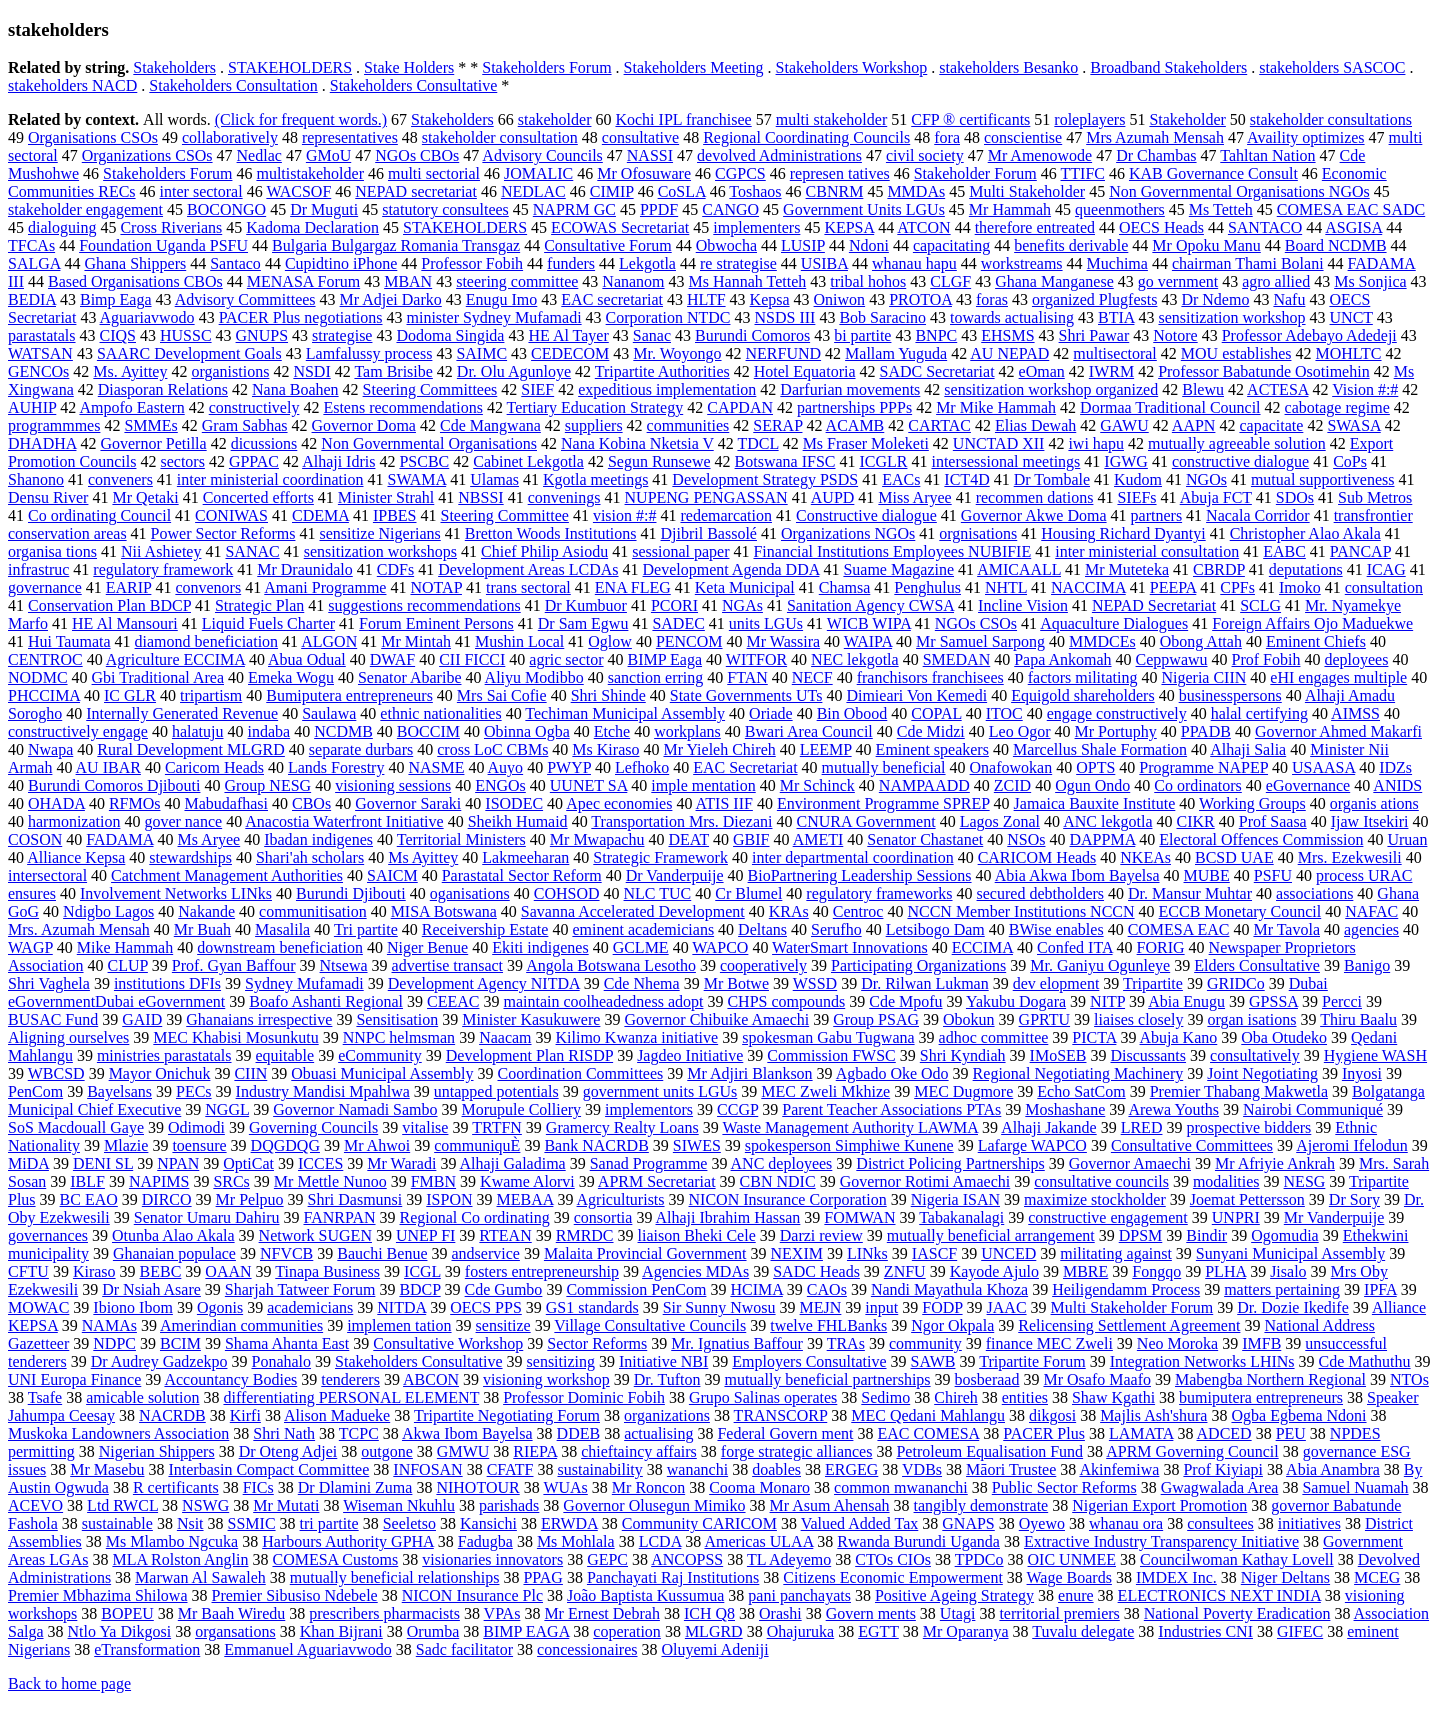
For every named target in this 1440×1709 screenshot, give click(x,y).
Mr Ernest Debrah (602, 1613)
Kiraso (94, 1271)
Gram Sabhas (245, 425)
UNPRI (1236, 1217)
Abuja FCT (1216, 497)
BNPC (936, 335)
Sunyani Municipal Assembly (1290, 1253)
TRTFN (497, 1127)
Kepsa (770, 299)
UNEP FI (425, 1235)
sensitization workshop (1231, 317)
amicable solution (142, 1397)
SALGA (34, 263)
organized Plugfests (1094, 299)
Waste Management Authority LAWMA (850, 1127)
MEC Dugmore (963, 1091)
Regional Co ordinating (475, 1217)
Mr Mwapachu (597, 839)
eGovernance (1308, 785)
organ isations (1251, 1019)
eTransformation (147, 1649)
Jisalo (1288, 1271)
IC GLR (130, 695)
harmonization (74, 821)
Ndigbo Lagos (108, 911)
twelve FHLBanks (828, 1325)
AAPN (1194, 425)
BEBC (161, 1271)
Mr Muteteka (1127, 569)
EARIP (129, 587)
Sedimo (885, 1397)
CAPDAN (740, 407)
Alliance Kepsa (76, 857)
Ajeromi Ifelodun (1352, 1145)
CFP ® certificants (970, 119)
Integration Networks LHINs (1202, 1361)
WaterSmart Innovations (850, 947)
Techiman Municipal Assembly (625, 713)
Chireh (956, 1397)
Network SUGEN (315, 1235)
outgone (387, 1451)
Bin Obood (852, 713)
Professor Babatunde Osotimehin (1264, 371)
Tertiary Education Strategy (595, 407)
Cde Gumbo (504, 1289)
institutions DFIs (167, 983)
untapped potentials (496, 1091)
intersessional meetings (1005, 461)
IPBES (395, 515)
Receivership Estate (485, 929)
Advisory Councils (542, 155)
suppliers (594, 425)
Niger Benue (427, 947)
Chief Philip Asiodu (544, 551)
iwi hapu (1096, 443)
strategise (342, 335)
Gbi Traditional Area (158, 677)
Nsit (190, 1523)
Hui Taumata (69, 641)
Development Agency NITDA (484, 983)
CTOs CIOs (893, 1559)
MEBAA (525, 1199)
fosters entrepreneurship (542, 1271)
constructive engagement (1108, 1217)
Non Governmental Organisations (429, 443)
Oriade (771, 713)
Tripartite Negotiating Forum (507, 1415)
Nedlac (259, 155)
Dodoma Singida (450, 335)
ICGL (422, 1271)
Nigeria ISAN (955, 1199)
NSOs (1026, 839)
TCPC (359, 1433)
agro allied (1276, 281)
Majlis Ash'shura (1153, 1415)
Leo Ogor (1020, 731)
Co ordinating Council (99, 515)
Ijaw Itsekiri (1370, 821)
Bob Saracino (882, 317)
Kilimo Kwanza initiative (637, 1037)
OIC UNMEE (1072, 1559)
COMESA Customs (335, 1559)
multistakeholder (310, 173)
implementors (649, 1109)
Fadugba (485, 1541)
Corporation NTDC (668, 317)
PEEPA (1173, 587)
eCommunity (380, 1055)
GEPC (607, 1559)
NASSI (650, 155)
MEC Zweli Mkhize (825, 1091)
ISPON (449, 1199)
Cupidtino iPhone (341, 263)
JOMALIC (538, 173)
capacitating (951, 245)
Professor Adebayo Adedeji (1309, 335)
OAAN (228, 1271)
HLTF (706, 299)
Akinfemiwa (1119, 1469)
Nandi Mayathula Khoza (949, 1289)
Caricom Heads (214, 767)
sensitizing (561, 1361)
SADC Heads (816, 1271)
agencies (1371, 929)
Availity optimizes (1305, 137)
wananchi (697, 1469)
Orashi (780, 1613)
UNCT (1351, 317)
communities (688, 425)
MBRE (1085, 1271)
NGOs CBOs (417, 155)
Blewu (1203, 389)
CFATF (510, 1469)
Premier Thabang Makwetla (1239, 1091)
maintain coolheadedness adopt (603, 1001)
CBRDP (1219, 569)
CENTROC (45, 659)
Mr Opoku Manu (1206, 245)
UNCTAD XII (999, 443)
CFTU (28, 1271)
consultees (1220, 1523)
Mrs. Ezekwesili (1350, 857)
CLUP (128, 965)
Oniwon (840, 299)
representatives (350, 137)
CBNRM (835, 191)
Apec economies (619, 803)
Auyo (506, 767)
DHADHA (42, 443)
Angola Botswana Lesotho (611, 965)
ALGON (329, 641)
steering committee (517, 281)
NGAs (742, 605)
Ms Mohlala (576, 1541)
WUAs (565, 1487)
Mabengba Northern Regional (1270, 1379)
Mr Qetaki (145, 497)
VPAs (502, 1613)
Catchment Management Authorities (227, 875)
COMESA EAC (1179, 929)
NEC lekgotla (855, 659)
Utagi (958, 1613)
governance (45, 587)
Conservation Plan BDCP (109, 605)
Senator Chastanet (925, 839)
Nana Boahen (295, 389)
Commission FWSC (831, 1055)
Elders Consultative (1257, 965)
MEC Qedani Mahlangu (928, 1415)
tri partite (329, 1523)
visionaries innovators (492, 1559)
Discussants (1148, 1055)
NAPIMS (159, 1181)
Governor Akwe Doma (1034, 515)
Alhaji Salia (1248, 749)
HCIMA (756, 1289)
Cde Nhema (642, 983)
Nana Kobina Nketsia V (637, 443)
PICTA (1094, 1037)
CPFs (1237, 587)
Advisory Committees (245, 299)
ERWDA (569, 1523)
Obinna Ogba (527, 731)
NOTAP (435, 587)
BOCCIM (428, 731)
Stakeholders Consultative (414, 85)
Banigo (1367, 965)
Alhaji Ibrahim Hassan (728, 1217)
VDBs (922, 1469)
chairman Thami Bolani (1248, 263)
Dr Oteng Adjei (288, 1451)
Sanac (652, 335)
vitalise (425, 1127)
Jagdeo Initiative (690, 1055)
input (881, 1307)
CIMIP (612, 191)
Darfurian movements (850, 389)
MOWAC (38, 1307)
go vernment (1178, 281)
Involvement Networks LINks (176, 893)
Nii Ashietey (161, 551)
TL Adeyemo (789, 1559)
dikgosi (1052, 1415)
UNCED (1008, 1253)
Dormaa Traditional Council (1170, 407)
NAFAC (1371, 911)
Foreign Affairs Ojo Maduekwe (1312, 623)
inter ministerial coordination (270, 479)
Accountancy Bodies (230, 1379)
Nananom (633, 281)
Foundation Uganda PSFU (163, 245)
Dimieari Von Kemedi (916, 695)
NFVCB (286, 1253)
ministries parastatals (164, 1055)
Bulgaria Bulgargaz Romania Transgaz (396, 245)
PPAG (542, 1577)
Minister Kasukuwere (531, 1019)
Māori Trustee (1011, 1469)
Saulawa (329, 713)
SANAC (252, 551)
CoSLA (682, 191)
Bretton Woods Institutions (551, 533)
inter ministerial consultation (1147, 551)
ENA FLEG (633, 587)
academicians (310, 1307)
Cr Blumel (748, 893)
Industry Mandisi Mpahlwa (323, 1091)
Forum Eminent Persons (436, 623)
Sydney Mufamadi (304, 983)
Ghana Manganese (1054, 281)
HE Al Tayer (568, 335)
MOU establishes (1236, 353)
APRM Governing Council (1192, 1451)
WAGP (30, 947)
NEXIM (797, 1253)
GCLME (641, 947)
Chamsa (845, 587)
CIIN (250, 1073)
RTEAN (505, 1235)
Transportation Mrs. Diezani (681, 821)
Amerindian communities (241, 1325)
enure (1076, 1595)
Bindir (1206, 1235)
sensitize (503, 1325)
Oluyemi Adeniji (714, 1649)
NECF (812, 677)
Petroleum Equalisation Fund (989, 1451)
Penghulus (927, 587)
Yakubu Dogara (1016, 1001)
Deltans (762, 929)
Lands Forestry (336, 767)
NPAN (178, 1163)
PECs (194, 1091)
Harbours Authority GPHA (348, 1541)
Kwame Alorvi (527, 1181)
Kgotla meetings (595, 479)
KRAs (789, 911)
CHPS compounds (786, 1001)
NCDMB (343, 731)
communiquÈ (477, 1145)
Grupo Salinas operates (763, 1397)
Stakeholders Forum (546, 67)
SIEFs (1136, 497)
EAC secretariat (612, 299)
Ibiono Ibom (133, 1307)
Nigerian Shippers (157, 1451)
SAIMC (481, 353)
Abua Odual (307, 659)
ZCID (1012, 785)
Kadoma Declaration (312, 227)
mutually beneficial (884, 767)
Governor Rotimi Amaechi (925, 1181)
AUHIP (32, 407)
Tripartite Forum (1032, 1361)
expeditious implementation (667, 389)
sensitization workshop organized (1051, 389)
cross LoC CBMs (492, 749)
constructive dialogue (1240, 461)
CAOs (827, 1289)
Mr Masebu (107, 1469)
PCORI (674, 605)
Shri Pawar (1094, 335)
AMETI (818, 839)
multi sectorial (434, 173)
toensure (199, 1145)
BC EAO (89, 1199)
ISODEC (514, 803)
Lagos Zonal (1000, 821)
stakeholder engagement (85, 209)
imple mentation (703, 785)
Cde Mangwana (490, 425)
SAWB (933, 1361)
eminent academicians (643, 929)
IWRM (1111, 371)
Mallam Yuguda (896, 353)
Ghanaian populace (174, 1253)
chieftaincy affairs (639, 1451)
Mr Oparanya (966, 1631)
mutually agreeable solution (1237, 443)
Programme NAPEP (1203, 767)
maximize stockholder (1095, 1199)
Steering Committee (504, 515)
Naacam (505, 1037)
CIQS (118, 335)
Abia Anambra (1333, 1469)
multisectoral (1115, 353)
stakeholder (555, 119)
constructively (254, 407)
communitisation (313, 911)
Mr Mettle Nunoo (330, 1181)
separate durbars (361, 749)
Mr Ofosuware (644, 173)
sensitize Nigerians (379, 533)
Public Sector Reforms (1064, 1487)
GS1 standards (592, 1307)
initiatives (1309, 1523)
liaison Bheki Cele (697, 1235)
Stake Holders (409, 67)
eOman (1042, 371)
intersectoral (47, 875)
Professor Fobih (472, 263)
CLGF (950, 281)
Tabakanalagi (961, 1217)
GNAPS (968, 1523)
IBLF (87, 1181)
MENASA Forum (303, 281)
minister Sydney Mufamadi (494, 317)
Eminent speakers (932, 749)
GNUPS (262, 335)
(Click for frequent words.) (301, 119)
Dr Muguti (324, 209)
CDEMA (320, 515)
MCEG (1377, 1577)
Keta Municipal (745, 587)
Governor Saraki (408, 803)
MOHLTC (1348, 353)
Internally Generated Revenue (182, 713)
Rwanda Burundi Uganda (918, 1541)
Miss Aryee (914, 497)
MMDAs (916, 191)
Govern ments (871, 1613)
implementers (756, 227)
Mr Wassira (784, 641)
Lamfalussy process (369, 353)
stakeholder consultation (500, 137)
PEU (1291, 1433)
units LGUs (766, 623)
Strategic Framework (660, 857)
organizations (667, 1415)
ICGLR (883, 461)
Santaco (235, 263)
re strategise (738, 263)
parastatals (42, 335)
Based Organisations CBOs (135, 281)
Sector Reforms (597, 1343)
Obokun (969, 1019)
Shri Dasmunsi (355, 1199)
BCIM (180, 1343)
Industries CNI (1205, 1631)
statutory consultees (445, 209)
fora (947, 137)
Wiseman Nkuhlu (399, 1505)
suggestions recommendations (424, 605)
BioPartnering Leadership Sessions (860, 875)
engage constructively (1117, 713)
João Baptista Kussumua (645, 1595)
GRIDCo (1236, 983)
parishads (509, 1505)
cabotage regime (1337, 407)
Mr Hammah (1010, 209)
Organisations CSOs (93, 137)
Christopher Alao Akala (1305, 533)
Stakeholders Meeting (694, 67)
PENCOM (689, 641)
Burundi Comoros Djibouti (114, 785)
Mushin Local (519, 641)
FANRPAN (339, 1217)
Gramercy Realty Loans (622, 1127)
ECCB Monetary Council (1240, 911)
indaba (269, 731)
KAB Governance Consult (1213, 173)
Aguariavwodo (147, 317)
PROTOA (920, 299)
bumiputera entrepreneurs (1261, 1397)
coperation (627, 1631)
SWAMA (416, 479)
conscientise (1023, 137)
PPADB (1206, 731)
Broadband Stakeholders (1168, 67)
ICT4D (966, 479)
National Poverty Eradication (1237, 1613)
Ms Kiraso (605, 749)
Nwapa (50, 749)
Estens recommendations (403, 407)
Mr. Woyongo (677, 353)
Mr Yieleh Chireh (719, 749)
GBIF (751, 839)
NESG (1305, 1181)
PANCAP (1360, 551)
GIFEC (1300, 1631)
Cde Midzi (931, 731)
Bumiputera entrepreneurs (349, 695)
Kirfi (245, 1415)
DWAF (392, 659)
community (925, 1343)
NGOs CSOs (976, 623)
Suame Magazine (898, 569)
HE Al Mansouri (125, 623)
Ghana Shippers (135, 263)
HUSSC (186, 335)
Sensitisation (397, 1019)
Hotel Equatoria (805, 371)
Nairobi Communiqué (1313, 1109)
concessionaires (587, 1649)
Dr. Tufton (667, 1379)
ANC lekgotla (1107, 821)
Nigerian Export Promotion (1159, 1505)
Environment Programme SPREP (883, 803)
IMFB (1261, 1343)
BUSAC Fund (53, 1019)
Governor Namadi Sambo (355, 1109)
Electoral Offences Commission (1261, 839)
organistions (230, 371)
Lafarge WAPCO (1032, 1145)
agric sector (566, 659)
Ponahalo (281, 1361)
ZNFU (905, 1271)
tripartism (211, 695)
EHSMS (1007, 335)
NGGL (227, 1109)
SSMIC (252, 1523)
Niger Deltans (1285, 1577)
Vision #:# (1365, 389)
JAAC (1007, 1307)
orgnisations (978, 533)
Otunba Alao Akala (173, 1235)
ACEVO (35, 1505)
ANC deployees (782, 1163)
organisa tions (52, 551)
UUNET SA (589, 785)
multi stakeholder (832, 119)
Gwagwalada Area (1220, 1487)
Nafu (1289, 299)
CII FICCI (472, 659)
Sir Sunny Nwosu (719, 1307)
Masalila (282, 929)
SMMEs (150, 425)
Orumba (433, 1631)
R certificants (176, 1487)
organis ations (1374, 803)
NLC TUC (658, 893)
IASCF (934, 1253)
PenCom (35, 1091)
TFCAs (31, 245)
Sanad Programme (649, 1163)
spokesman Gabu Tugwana (828, 1037)
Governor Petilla (153, 443)
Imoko (1300, 587)
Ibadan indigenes (318, 839)
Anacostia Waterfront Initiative (344, 821)
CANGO (730, 209)
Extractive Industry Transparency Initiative (1161, 1541)
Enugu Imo (502, 299)
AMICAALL (1019, 569)
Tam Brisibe (393, 371)
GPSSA (1273, 1001)
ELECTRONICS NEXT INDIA (1219, 1595)
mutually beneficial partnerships (827, 1379)
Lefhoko (642, 767)
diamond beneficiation (207, 641)
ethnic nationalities (440, 713)
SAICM (392, 875)
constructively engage (78, 731)
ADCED (1224, 1433)
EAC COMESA (928, 1433)
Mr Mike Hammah (996, 407)
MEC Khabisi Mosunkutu (235, 1037)
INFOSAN (427, 1469)
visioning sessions (393, 785)
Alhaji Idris (338, 461)
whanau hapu (914, 263)
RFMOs (135, 803)
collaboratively (230, 137)
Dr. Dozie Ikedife (1293, 1307)
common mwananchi (901, 1487)
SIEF (537, 389)
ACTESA (1277, 389)
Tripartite (1153, 983)
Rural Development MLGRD (191, 749)
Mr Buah (202, 929)
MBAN (408, 281)
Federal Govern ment (785, 1433)
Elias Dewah (1035, 425)
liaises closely (1138, 1019)
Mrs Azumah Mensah (1155, 137)
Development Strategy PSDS (765, 479)
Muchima (1117, 263)
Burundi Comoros (752, 335)
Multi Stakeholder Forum (1132, 1307)
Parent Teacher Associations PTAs (891, 1109)
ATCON (923, 227)
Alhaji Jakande (1049, 1127)
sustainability (599, 1469)
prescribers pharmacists (384, 1613)
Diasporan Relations (163, 389)
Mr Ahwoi (377, 1145)
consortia (603, 1217)
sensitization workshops (380, 551)
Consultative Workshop (448, 1343)
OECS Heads (1161, 227)
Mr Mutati (286, 1505)
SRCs (231, 1181)
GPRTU (1045, 1019)
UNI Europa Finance (74, 1379)
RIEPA (535, 1451)
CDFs (395, 569)
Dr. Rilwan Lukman (925, 983)
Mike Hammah (125, 947)
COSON (35, 839)
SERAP (777, 425)
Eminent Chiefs (1316, 641)
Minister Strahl (386, 497)
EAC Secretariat (745, 767)
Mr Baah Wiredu (231, 1613)
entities (1025, 1397)
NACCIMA (1088, 587)
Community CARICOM (699, 1523)
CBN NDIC (778, 1181)
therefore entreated (1035, 227)
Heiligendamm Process (1126, 1289)
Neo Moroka (1177, 1343)
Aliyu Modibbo (534, 677)
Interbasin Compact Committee (268, 1469)
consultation (1384, 587)
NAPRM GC (574, 209)
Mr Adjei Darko (391, 299)
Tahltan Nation (1267, 155)
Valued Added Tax (860, 1523)
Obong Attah (1201, 641)
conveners (120, 479)
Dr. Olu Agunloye (514, 371)
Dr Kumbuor (586, 605)
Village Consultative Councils (650, 1325)
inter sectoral (201, 191)
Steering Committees (430, 389)
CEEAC (453, 1001)
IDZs (1395, 767)
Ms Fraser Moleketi (866, 443)
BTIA (1116, 317)
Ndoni (869, 245)
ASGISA (1353, 227)
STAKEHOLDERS (290, 67)
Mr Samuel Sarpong (980, 641)
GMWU (463, 1451)
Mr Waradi (401, 1163)
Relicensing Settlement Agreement (1129, 1325)
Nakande (206, 911)
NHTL (1006, 587)
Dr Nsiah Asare (151, 1289)
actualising (658, 1433)
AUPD (833, 497)
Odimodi (196, 1127)
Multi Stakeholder (1027, 191)
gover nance (183, 821)
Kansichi (488, 1523)
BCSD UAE (1234, 857)
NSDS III (784, 317)
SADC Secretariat (937, 371)
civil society (925, 155)
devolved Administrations (779, 155)
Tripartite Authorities (662, 371)
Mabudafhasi (226, 803)
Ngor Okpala (952, 1325)
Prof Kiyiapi (1223, 1469)
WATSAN (40, 353)
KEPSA (849, 227)
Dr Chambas (1156, 155)
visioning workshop (546, 1379)
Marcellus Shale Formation (1100, 749)
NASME (436, 767)
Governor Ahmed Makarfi (1338, 731)
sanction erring (656, 677)
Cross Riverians (171, 227)
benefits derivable (1071, 245)
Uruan (1407, 839)
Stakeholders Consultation (233, 85)
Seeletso (409, 1523)
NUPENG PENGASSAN (706, 497)
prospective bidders (1248, 1127)
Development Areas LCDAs (528, 569)
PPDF (659, 209)
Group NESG (267, 785)
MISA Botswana (444, 911)
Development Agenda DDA (731, 569)
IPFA (1380, 1289)
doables (776, 1469)
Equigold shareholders (1083, 695)
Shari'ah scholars (310, 857)
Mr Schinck (817, 785)
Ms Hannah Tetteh (748, 281)
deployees (1356, 659)
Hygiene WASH (1375, 1055)
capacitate (1271, 425)
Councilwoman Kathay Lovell (1237, 1559)
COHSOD (567, 893)
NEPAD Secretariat (1154, 605)
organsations (235, 1631)
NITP (1107, 1001)
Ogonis (220, 1307)
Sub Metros (1375, 497)
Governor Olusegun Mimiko (654, 1505)
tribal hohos (868, 281)
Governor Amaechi (1130, 1163)
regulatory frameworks (879, 893)
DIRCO (167, 1199)
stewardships (190, 857)
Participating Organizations (918, 965)
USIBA (824, 263)
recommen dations (1035, 497)
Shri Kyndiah (963, 1055)
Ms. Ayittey (130, 371)
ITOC (1004, 713)
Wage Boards (1069, 1577)
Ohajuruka (801, 1631)
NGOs (1206, 479)
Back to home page (69, 1683)
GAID (142, 1019)
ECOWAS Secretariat (620, 227)
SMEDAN (957, 659)
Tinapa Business (327, 1271)
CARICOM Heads (1037, 857)
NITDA (401, 1307)
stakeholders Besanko (1008, 67)
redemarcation (726, 515)
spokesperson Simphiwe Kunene (849, 1145)
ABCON (431, 1379)
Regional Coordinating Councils (806, 137)
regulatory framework (163, 569)
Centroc (858, 911)
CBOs (311, 803)
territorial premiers (1059, 1613)
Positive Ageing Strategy (954, 1595)
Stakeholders (174, 67)
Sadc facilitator (464, 1649)
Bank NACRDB (596, 1145)
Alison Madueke (337, 1415)
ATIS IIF (724, 803)
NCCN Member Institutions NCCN (1020, 911)
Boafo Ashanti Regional (326, 1001)
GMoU (328, 155)
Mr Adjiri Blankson (749, 1073)
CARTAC (939, 425)
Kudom (1138, 479)
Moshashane (1065, 1109)
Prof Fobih (1266, 659)
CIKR (1196, 821)
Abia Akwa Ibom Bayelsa (1077, 875)
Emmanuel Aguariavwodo (308, 1649)
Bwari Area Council (809, 731)
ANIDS (1397, 785)
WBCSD (56, 1073)
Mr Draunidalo (305, 569)
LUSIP (803, 245)
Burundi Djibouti (351, 893)
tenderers (350, 1379)
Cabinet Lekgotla (528, 461)
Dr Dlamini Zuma (355, 1487)
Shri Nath (284, 1433)
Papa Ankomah (1062, 659)
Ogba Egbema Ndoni (1298, 1415)
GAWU (1124, 425)
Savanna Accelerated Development (633, 911)
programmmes (54, 425)
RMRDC (585, 1235)
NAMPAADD (924, 785)
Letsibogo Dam (935, 929)
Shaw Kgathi (1113, 1397)
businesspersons (1230, 695)
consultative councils (1101, 1181)
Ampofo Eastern (131, 407)
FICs (258, 1487)
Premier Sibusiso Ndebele (295, 1595)
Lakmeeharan (525, 857)
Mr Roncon (648, 1487)
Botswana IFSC (785, 461)
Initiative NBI (663, 1361)
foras (992, 299)
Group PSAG (876, 1019)
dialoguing (62, 227)
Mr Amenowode (1040, 155)
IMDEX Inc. (1176, 1577)
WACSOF (298, 191)
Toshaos (755, 191)
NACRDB (172, 1415)
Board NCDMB (1336, 245)
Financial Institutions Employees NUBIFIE (892, 551)
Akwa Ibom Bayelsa (467, 1433)
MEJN (821, 1307)
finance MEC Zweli (1049, 1343)
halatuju (198, 731)
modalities (1226, 1181)
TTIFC (1083, 173)
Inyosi (1362, 1073)
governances (48, 1235)
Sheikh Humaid (518, 821)
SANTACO (1265, 227)
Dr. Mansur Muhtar (1190, 893)
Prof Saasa (1273, 821)
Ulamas (494, 479)
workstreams (1022, 263)
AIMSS (1355, 713)
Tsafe (45, 1397)
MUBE (1207, 875)
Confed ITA (1075, 947)
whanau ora (1126, 1523)
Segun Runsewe (659, 461)
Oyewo (1042, 1523)
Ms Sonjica (1370, 281)
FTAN (747, 677)
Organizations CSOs (147, 155)
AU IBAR (108, 767)
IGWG (1126, 461)
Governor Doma (364, 425)
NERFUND (784, 353)
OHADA (56, 803)
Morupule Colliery (522, 1109)
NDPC (114, 1343)
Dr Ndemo (1215, 299)
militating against (1116, 1253)
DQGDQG (285, 1145)
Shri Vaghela (49, 983)
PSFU (1273, 875)
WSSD (815, 983)
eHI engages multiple (1338, 677)
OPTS (1095, 767)
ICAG (1386, 569)
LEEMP (826, 749)
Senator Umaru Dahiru (207, 1217)
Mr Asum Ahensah (830, 1505)
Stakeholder (1187, 119)
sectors (182, 461)
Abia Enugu (1186, 1001)
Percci (1342, 1001)
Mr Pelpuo (250, 1199)
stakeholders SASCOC (1332, 67)
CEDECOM (570, 353)
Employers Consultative (809, 1361)
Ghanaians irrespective (259, 1019)
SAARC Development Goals (189, 353)
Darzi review (821, 1235)
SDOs (1295, 497)
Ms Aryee (209, 839)
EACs (901, 479)
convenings (564, 497)
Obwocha (726, 245)
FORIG (1161, 947)
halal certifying (1259, 713)
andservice (486, 1253)
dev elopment (1056, 983)
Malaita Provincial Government (645, 1253)
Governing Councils (313, 1127)
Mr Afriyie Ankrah (1275, 1163)
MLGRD (714, 1631)
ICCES (320, 1163)
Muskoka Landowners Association (118, 1433)
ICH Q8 (709, 1613)
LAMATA (1141, 1433)
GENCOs (38, 371)
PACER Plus (1044, 1433)
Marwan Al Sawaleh (200, 1577)
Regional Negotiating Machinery (1078, 1073)
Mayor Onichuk (160, 1073)
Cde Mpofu (905, 1001)
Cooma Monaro (759, 1487)
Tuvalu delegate (1083, 1631)
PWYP (569, 767)
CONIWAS (231, 515)
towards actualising (1012, 317)
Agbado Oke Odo (892, 1073)
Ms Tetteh (1221, 209)
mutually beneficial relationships (395, 1577)
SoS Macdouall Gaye (76, 1127)
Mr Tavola (1286, 929)
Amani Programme (325, 587)
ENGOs (500, 785)
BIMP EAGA (526, 1631)
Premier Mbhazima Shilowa (98, 1595)
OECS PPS (486, 1307)
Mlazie (126, 1145)
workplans (687, 731)
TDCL (757, 443)
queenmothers (1120, 209)
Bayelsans (119, 1091)
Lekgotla (647, 263)
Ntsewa (344, 965)
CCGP (737, 1109)
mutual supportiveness (1323, 479)
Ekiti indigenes (540, 947)
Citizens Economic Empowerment (893, 1577)
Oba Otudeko (1284, 1037)
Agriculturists (621, 1199)
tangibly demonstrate (981, 1505)
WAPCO (720, 947)
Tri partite (366, 929)
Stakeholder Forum (975, 173)
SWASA (1353, 425)
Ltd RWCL (122, 1505)
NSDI (311, 371)
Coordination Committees (581, 1073)
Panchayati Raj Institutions (673, 1577)
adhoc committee (994, 1037)
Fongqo (1156, 1271)
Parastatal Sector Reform (522, 875)
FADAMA (119, 839)
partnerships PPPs (854, 407)
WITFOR (756, 659)
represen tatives (840, 173)
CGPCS (740, 173)
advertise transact (448, 965)
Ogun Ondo (1092, 785)
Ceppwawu (1172, 659)
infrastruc (38, 569)
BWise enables (1056, 929)
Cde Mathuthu (1365, 1361)
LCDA (660, 1541)
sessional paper (680, 551)
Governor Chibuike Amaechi (716, 1019)
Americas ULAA (758, 1541)
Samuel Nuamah (1355, 1487)
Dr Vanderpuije (675, 875)
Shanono (36, 479)
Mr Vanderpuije (1334, 1217)
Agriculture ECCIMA (175, 659)
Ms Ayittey (423, 857)
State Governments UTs (746, 695)
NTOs (1409, 1379)
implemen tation (399, 1325)
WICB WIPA (869, 623)
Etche (612, 731)
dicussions (264, 443)
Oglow (610, 641)
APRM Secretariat (657, 1181)
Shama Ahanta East (287, 1343)
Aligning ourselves (68, 1037)
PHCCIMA (44, 695)
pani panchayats (799, 1595)
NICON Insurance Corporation (788, 1199)
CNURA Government (866, 821)
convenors (208, 587)
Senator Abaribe (410, 677)
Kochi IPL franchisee (683, 119)
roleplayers (1089, 119)
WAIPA (868, 641)
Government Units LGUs (864, 209)
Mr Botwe (736, 983)
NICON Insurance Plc (472, 1595)
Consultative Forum (608, 245)
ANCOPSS (687, 1559)
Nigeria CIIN (1203, 677)
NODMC (38, 677)
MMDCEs (1102, 641)
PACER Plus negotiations (301, 317)
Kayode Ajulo (994, 1271)
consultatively (1255, 1055)
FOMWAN (859, 1217)
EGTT (878, 1631)
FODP (942, 1307)
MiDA (28, 1163)
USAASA (1323, 767)
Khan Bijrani (341, 1631)
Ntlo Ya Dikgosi (120, 1631)
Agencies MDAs (695, 1271)
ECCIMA (982, 947)
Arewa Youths (1173, 1109)
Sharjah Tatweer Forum (300, 1289)
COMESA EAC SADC (1351, 209)
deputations (1306, 569)
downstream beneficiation (280, 947)
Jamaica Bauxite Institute (1095, 803)
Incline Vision (1023, 605)
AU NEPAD (1009, 353)
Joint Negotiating (1262, 1073)
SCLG (1260, 605)
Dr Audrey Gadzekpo (159, 1361)
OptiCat (248, 1163)
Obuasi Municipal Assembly (382, 1073)
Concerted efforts (258, 497)
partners (1157, 515)
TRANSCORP (781, 1415)
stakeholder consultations (1331, 119)
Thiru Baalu (1358, 1019)
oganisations (470, 893)
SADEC (678, 623)
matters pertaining (1282, 1289)
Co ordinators (1198, 785)
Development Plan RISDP (529, 1055)
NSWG (205, 1505)
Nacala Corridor (1258, 515)
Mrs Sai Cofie (502, 695)
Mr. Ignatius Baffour (737, 1343)
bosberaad (987, 1379)
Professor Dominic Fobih (584, 1397)
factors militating (1083, 677)
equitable (285, 1055)
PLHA (1225, 1271)
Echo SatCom (1081, 1091)
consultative (640, 137)
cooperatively (763, 965)
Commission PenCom (636, 1289)
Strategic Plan (259, 605)
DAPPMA (1103, 839)
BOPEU (127, 1613)
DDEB (579, 1433)
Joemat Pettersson (1247, 1199)
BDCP (419, 1289)
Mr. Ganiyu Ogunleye (1100, 965)
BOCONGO (226, 209)
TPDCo (979, 1559)
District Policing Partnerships (950, 1163)
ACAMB (855, 425)
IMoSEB (1058, 1055)
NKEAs (1145, 857)
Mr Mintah (416, 641)
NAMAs (109, 1325)
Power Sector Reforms (223, 533)
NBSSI (480, 497)
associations (1314, 893)
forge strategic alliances (797, 1451)
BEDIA (32, 299)
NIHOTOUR (477, 1487)
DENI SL (103, 1163)
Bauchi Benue (382, 1253)
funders (571, 263)
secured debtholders (1041, 893)
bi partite (862, 335)
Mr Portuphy (1116, 731)
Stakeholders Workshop (852, 67)
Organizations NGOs (848, 533)
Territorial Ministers (461, 839)
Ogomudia (1285, 1235)
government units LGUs (660, 1091)
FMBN (433, 1181)
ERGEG (851, 1469)
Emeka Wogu (291, 677)
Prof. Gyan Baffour (234, 965)
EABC (1284, 551)
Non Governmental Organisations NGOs (1239, 191)
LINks (867, 1253)
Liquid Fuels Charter (268, 623)
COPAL (936, 713)
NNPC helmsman (399, 1037)
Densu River (48, 497)
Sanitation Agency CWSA (870, 605)
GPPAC (254, 461)
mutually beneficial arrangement (991, 1235)
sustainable (117, 1523)
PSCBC (424, 461)
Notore (1175, 335)
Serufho (836, 929)
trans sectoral (528, 587)
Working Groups (1252, 803)
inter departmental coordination (853, 857)
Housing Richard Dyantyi (1123, 533)
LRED (1142, 1127)
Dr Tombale (1052, 479)
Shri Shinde (608, 695)
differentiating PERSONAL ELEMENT (351, 1397)
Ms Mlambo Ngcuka (172, 1541)
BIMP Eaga (665, 659)
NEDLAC (533, 191)
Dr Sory (1354, 1199)
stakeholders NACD (72, 85)
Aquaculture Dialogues (1114, 623)
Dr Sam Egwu (583, 623)
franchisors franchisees (930, 677)
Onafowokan (1011, 767)
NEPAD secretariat (416, 191)
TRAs (846, 1343)
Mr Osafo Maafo (1097, 1379)
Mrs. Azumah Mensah (79, 929)
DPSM (1141, 1235)
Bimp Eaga (116, 299)
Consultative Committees (1192, 1145)
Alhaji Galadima (513, 1163)
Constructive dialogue (866, 515)
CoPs (1350, 461)
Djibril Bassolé (709, 533)
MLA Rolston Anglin (180, 1559)
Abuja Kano (1179, 1037)
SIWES (697, 1145)
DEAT (688, 839)
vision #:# (625, 515)
